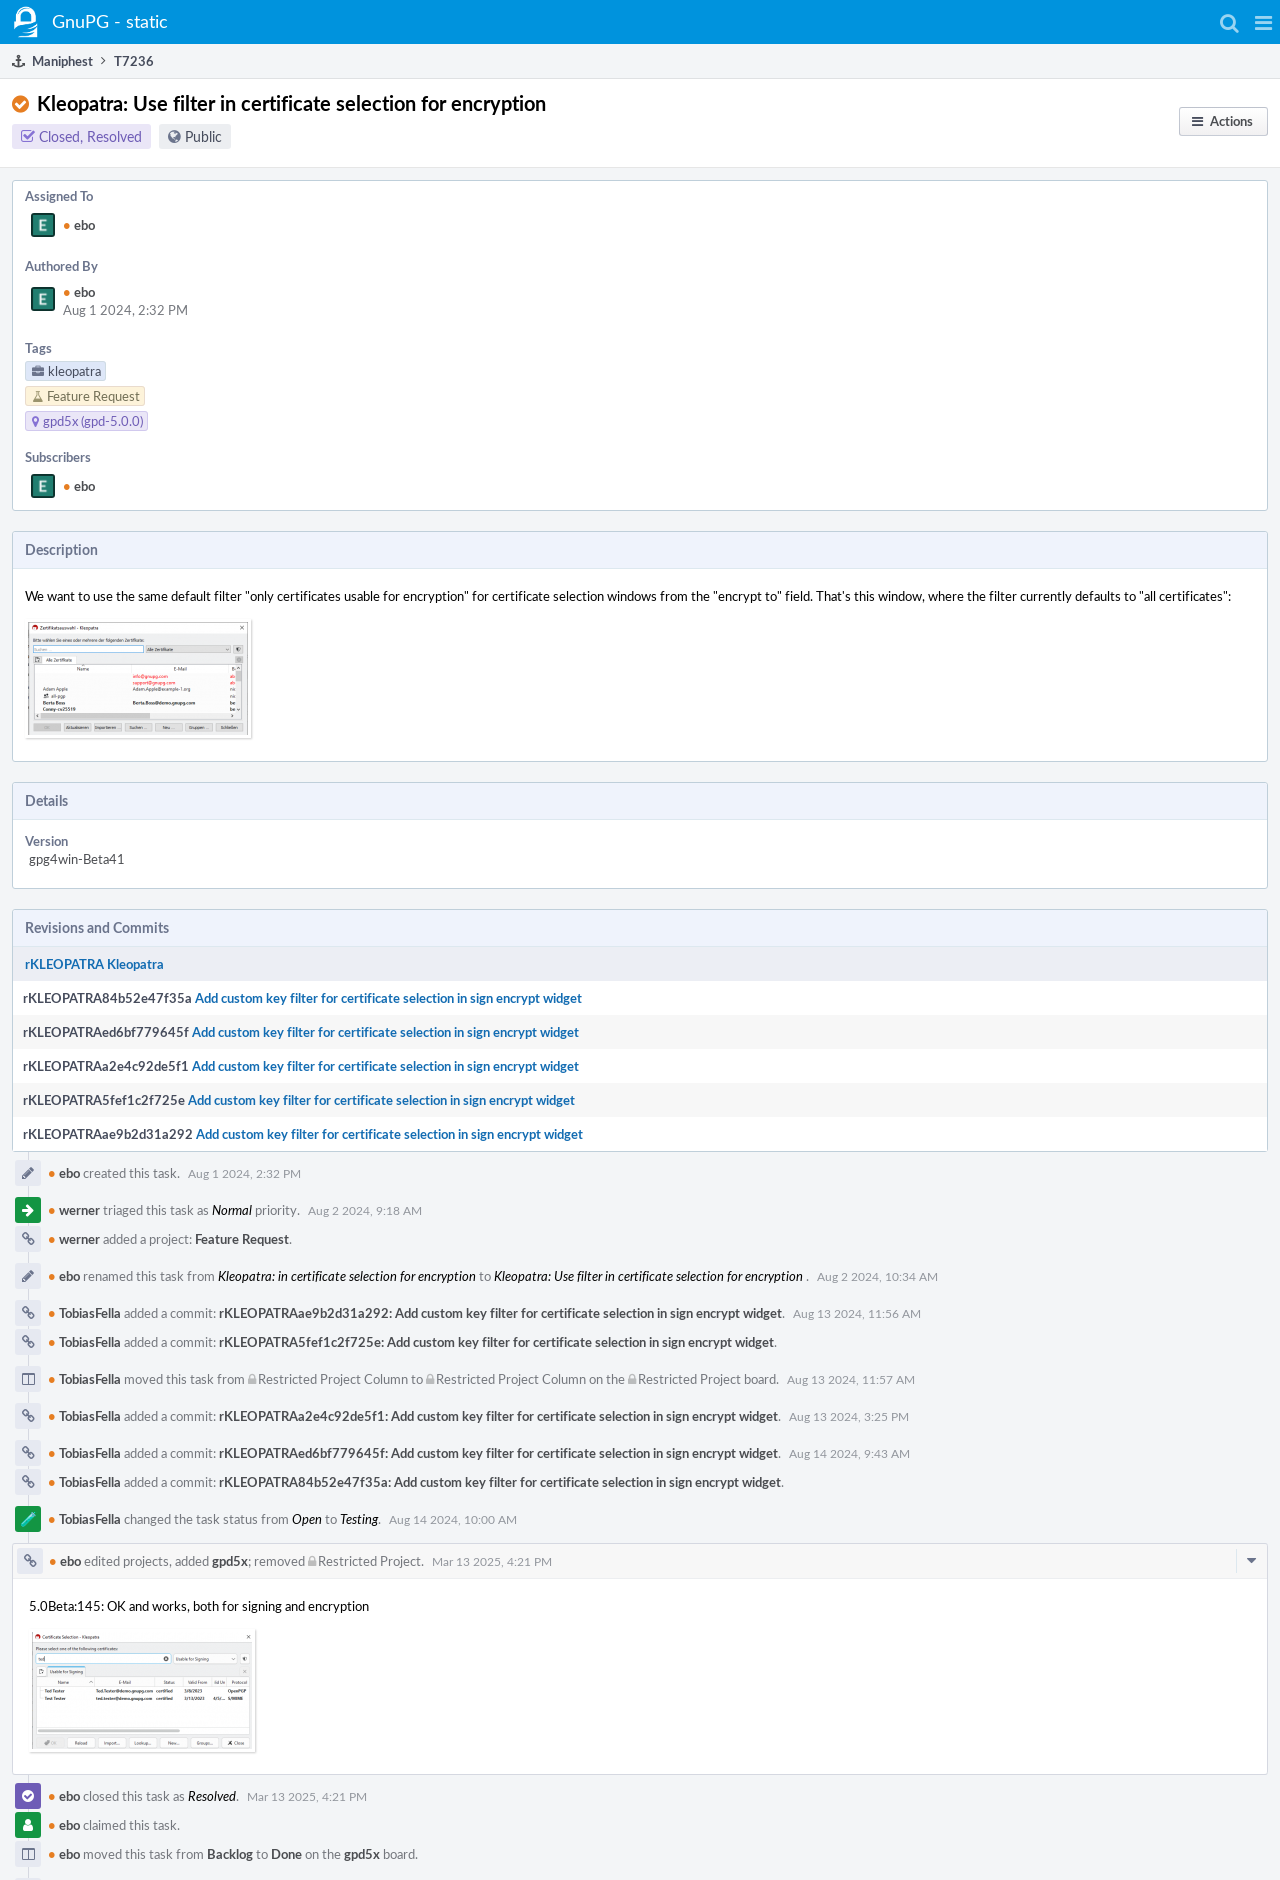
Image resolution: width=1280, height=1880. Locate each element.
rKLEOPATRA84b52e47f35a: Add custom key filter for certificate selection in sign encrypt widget (500, 1482)
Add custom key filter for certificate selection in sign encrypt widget (388, 998)
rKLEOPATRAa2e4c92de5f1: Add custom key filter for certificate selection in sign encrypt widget (498, 1416)
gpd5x (230, 1561)
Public (203, 136)
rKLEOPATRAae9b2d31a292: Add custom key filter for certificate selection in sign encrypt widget (500, 1313)
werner (74, 1210)
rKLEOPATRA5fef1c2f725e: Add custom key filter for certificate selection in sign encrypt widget (496, 1342)
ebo (79, 225)
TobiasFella (84, 1313)
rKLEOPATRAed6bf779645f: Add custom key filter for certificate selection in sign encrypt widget (498, 1453)
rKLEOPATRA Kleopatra (94, 964)
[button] (1263, 22)
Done (286, 1854)
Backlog (230, 1854)
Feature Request (242, 1239)
